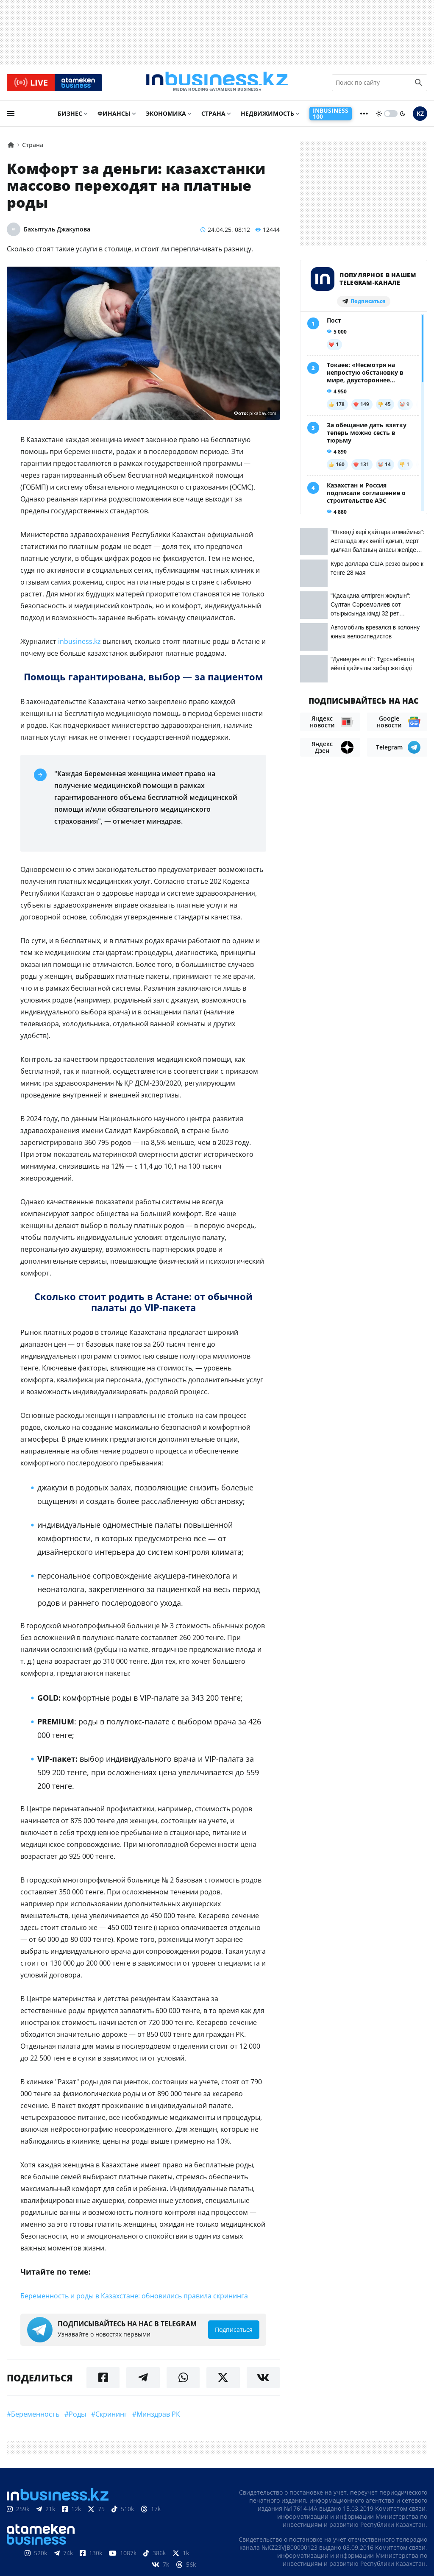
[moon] (402, 117)
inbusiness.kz (79, 645)
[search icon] (418, 84)
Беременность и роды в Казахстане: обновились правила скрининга (134, 2299)
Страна (213, 117)
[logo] (217, 84)
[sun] (379, 117)
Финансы (114, 117)
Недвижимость (267, 117)
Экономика (166, 117)
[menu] (11, 117)
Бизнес (70, 117)
